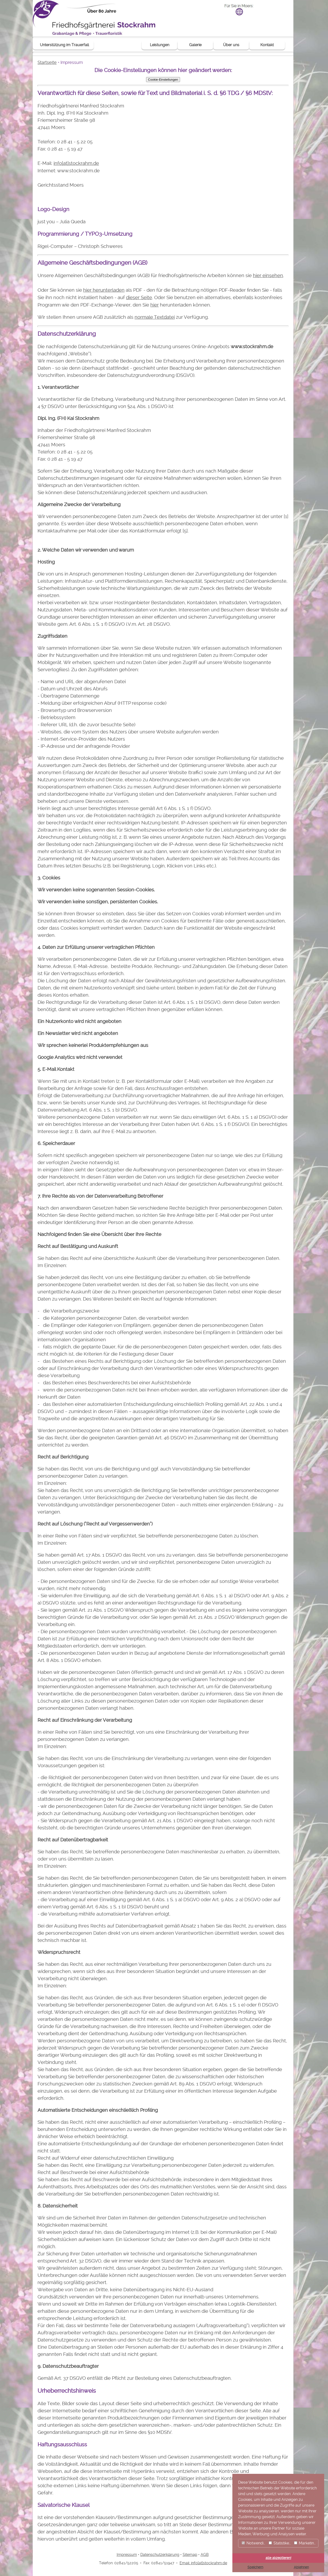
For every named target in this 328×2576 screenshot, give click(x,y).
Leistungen (159, 45)
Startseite (47, 62)
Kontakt (267, 45)
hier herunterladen (104, 289)
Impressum (127, 2553)
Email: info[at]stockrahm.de (203, 2561)
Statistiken (280, 2543)
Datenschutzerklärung (159, 2553)
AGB (205, 2553)
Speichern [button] (255, 2567)
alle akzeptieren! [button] (278, 2558)
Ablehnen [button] (301, 2567)
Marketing (305, 2543)
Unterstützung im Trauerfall (64, 45)
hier (154, 304)
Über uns (231, 45)
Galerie (195, 45)
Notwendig (254, 2543)
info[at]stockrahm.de (76, 163)
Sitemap (190, 2553)
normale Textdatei (155, 316)
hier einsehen (268, 275)
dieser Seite (139, 297)
